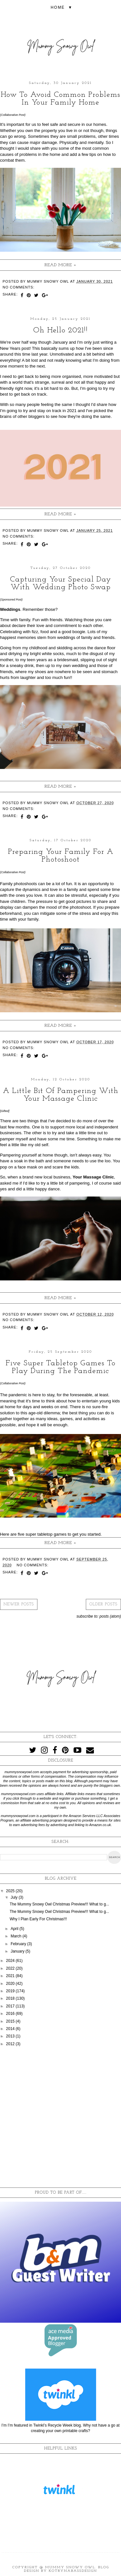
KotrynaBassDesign (73, 2571)
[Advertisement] (60, 2117)
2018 (11, 1998)
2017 (11, 2006)
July (15, 1897)
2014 (11, 2028)
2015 (11, 2021)
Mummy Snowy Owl (70, 2567)
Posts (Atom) (110, 1616)
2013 (11, 2036)
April (15, 1928)
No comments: (19, 287)
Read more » (60, 265)
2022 (11, 1968)
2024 (11, 1960)
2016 (11, 2013)
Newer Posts (19, 1604)
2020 (11, 1983)
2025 (11, 1891)
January (18, 1951)
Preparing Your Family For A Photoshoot (60, 856)
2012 (11, 2044)
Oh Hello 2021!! (60, 330)
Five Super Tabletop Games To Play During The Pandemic (60, 1367)
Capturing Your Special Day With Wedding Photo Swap (60, 583)
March (17, 1936)
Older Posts (103, 1604)
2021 (11, 1976)
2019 (11, 1991)
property (49, 130)
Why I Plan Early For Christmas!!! (38, 1919)
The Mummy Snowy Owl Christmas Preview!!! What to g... (59, 1904)
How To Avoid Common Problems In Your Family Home (60, 98)
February (19, 1944)
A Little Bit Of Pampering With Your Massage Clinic (60, 1095)
